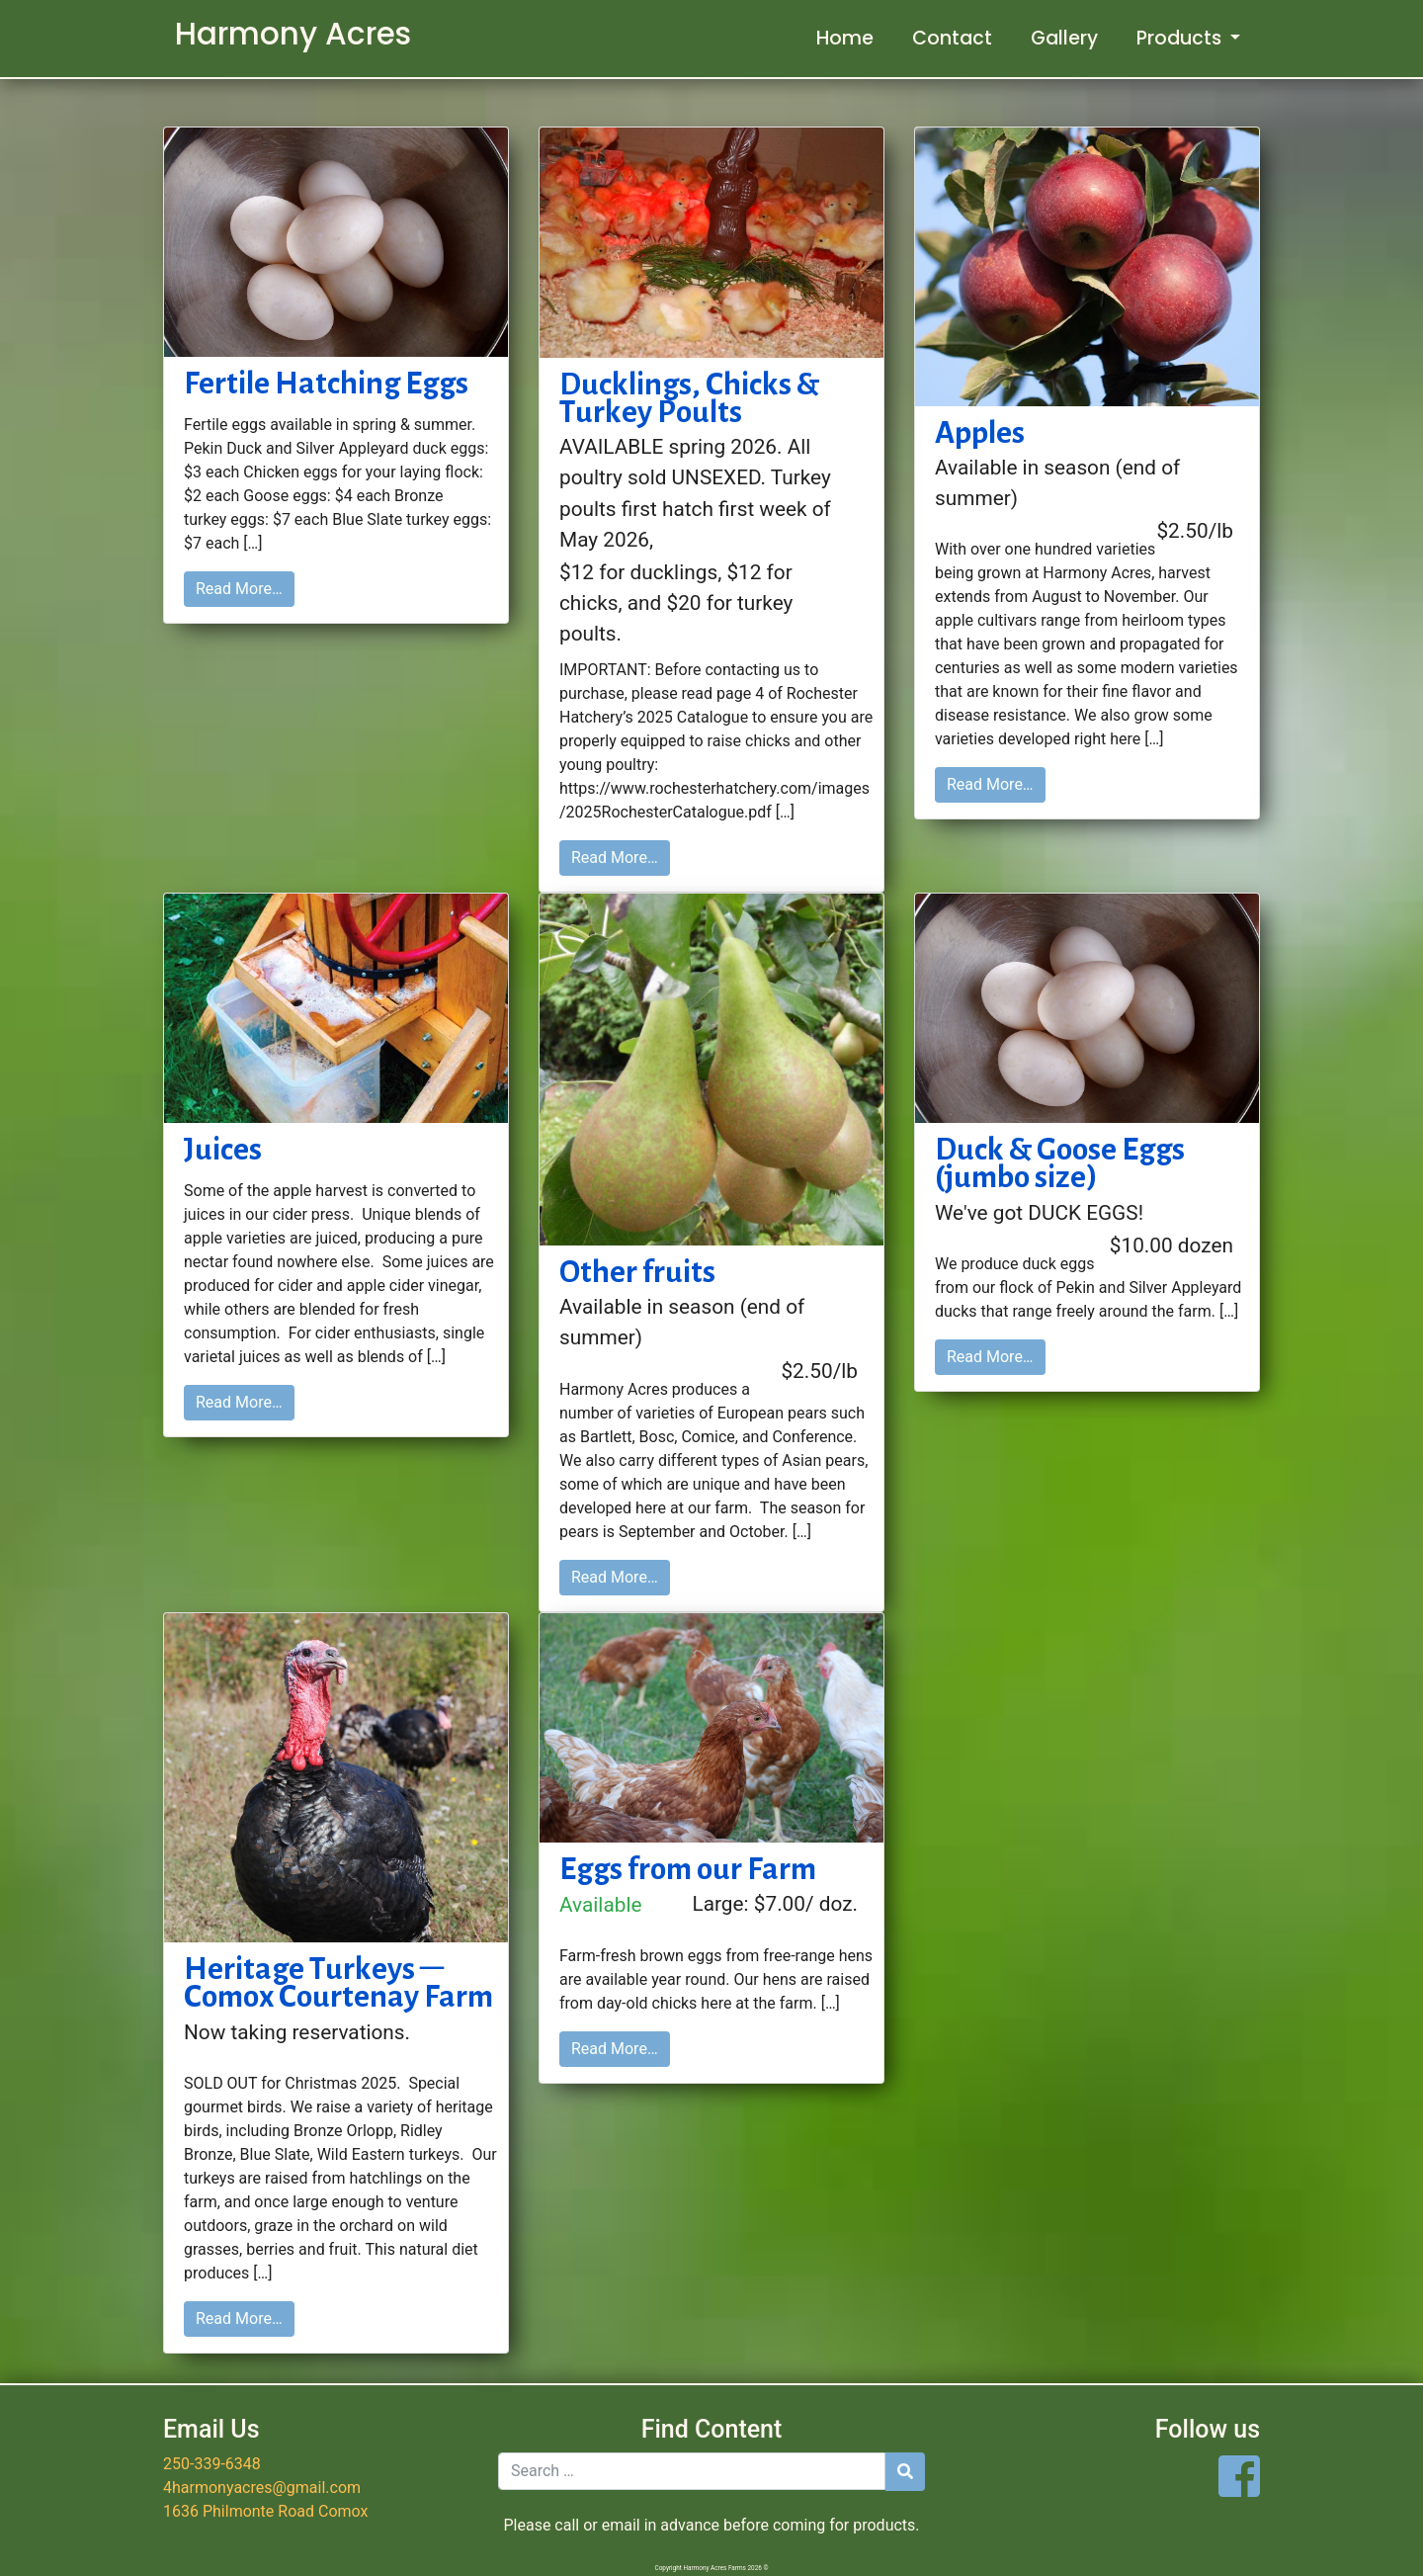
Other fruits (637, 1271)
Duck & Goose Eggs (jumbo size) (1060, 1163)
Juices (223, 1148)
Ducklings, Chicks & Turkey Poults (689, 398)
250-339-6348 (212, 2463)
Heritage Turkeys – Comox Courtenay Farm (338, 1982)
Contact (952, 38)
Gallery (1064, 38)
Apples (980, 432)
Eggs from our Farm (687, 1868)
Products (1181, 38)
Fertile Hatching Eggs (326, 382)
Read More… (239, 588)
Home (845, 38)
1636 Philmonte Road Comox (265, 2511)
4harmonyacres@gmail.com (262, 2487)
